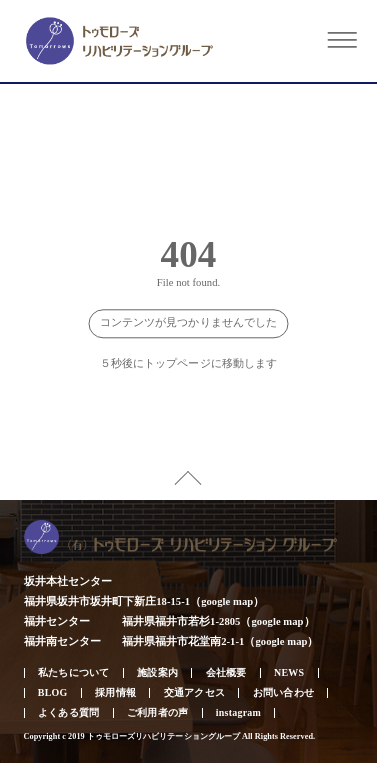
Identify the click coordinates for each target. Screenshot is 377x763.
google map (227, 601)
